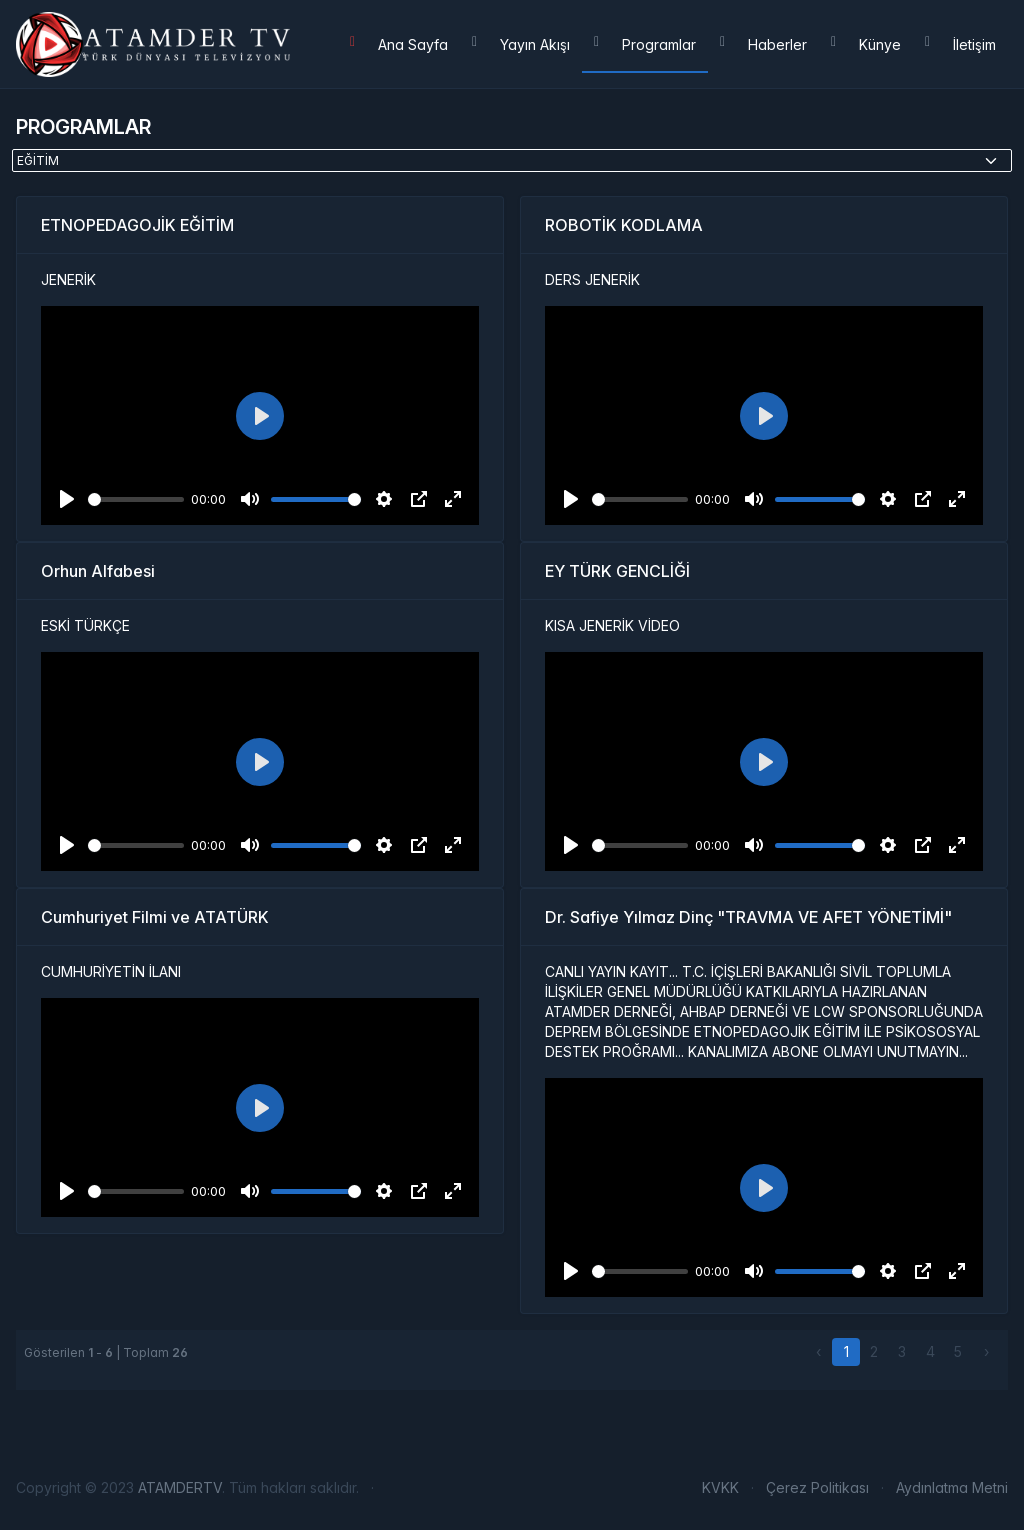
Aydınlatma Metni (952, 1487)
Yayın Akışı (521, 45)
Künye (866, 45)
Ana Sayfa (399, 45)
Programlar (645, 45)
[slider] (136, 499)
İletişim (960, 45)
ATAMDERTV (180, 1487)
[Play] (67, 499)
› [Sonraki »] (986, 1351)
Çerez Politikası (817, 1487)
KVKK (720, 1487)
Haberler (763, 45)
